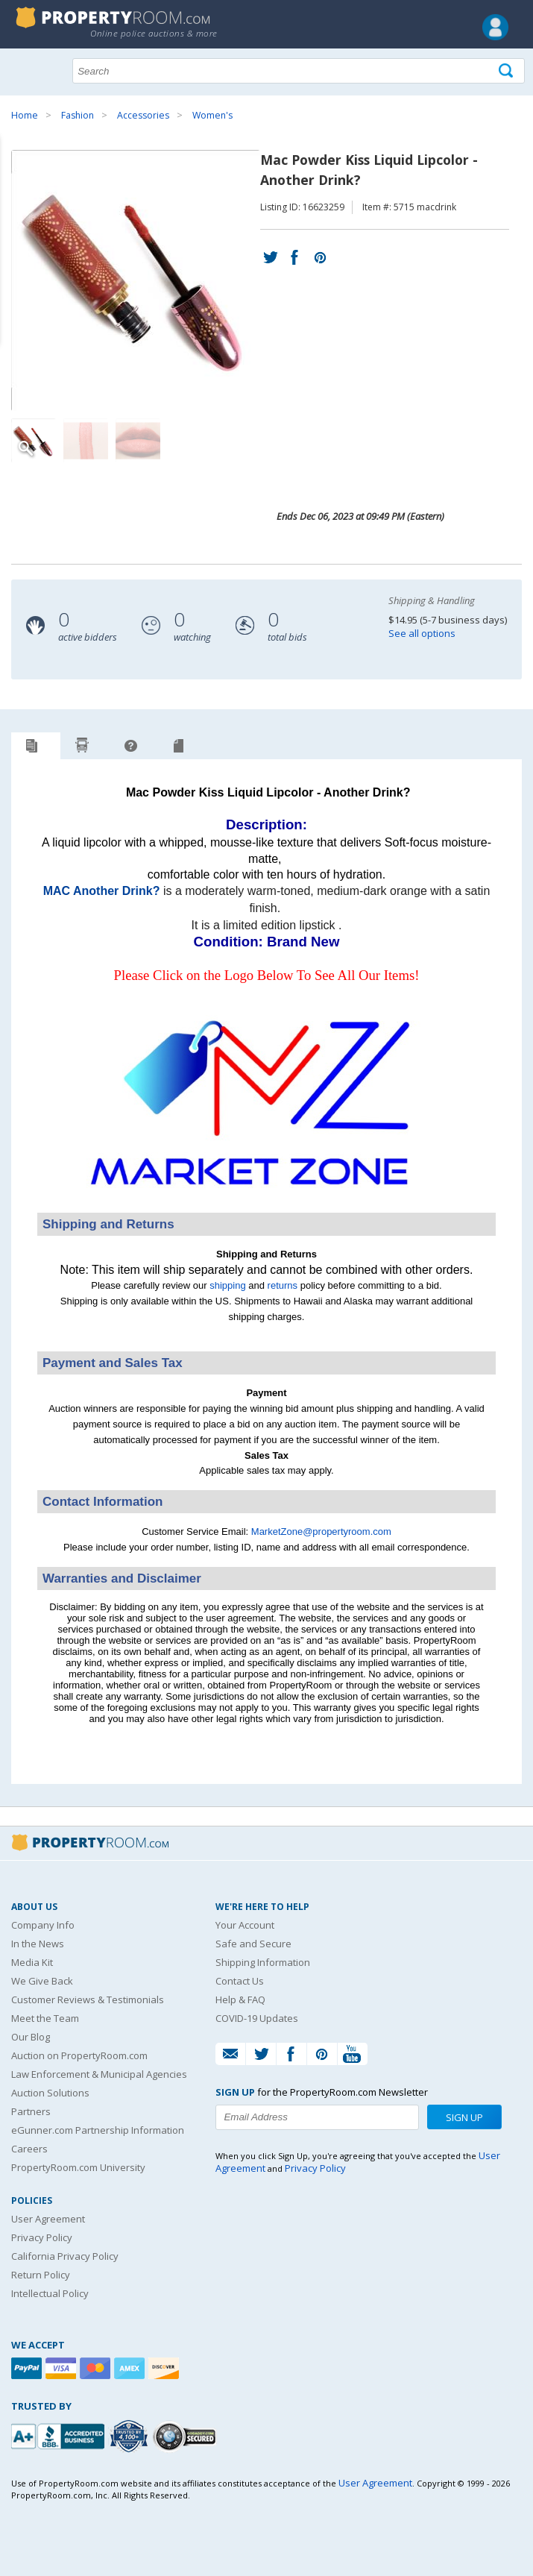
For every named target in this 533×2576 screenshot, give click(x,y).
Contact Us (239, 1981)
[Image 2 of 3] (85, 440)
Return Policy (40, 2274)
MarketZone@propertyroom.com (321, 1531)
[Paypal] (28, 2368)
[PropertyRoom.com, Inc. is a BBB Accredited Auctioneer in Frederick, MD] (59, 2435)
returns (282, 1285)
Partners (31, 2111)
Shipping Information (262, 1962)
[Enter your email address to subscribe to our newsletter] (317, 2117)
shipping (227, 1285)
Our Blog (30, 2036)
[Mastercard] (97, 2368)
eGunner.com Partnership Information (97, 2130)
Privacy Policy (41, 2237)
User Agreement (48, 2218)
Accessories (143, 115)
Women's (212, 115)
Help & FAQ (240, 1999)
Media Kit (32, 1962)
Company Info (43, 1925)
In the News (37, 1943)
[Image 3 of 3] (138, 440)
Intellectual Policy (50, 2293)
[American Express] (131, 2368)
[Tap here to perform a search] (507, 71)
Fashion (77, 115)
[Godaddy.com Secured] (187, 2436)
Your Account (244, 1925)
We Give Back (42, 1981)
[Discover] (165, 2368)
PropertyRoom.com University (78, 2167)
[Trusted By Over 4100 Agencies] (130, 2436)
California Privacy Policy (65, 2256)
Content (14, 189)
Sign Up (464, 2117)
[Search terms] (298, 71)
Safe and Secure (253, 1943)
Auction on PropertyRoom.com (79, 2055)
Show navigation (26, 69)
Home (24, 115)
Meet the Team (45, 2018)
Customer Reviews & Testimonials (87, 1999)
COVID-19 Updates (256, 2018)
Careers (29, 2148)
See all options (421, 633)
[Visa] (62, 2368)
